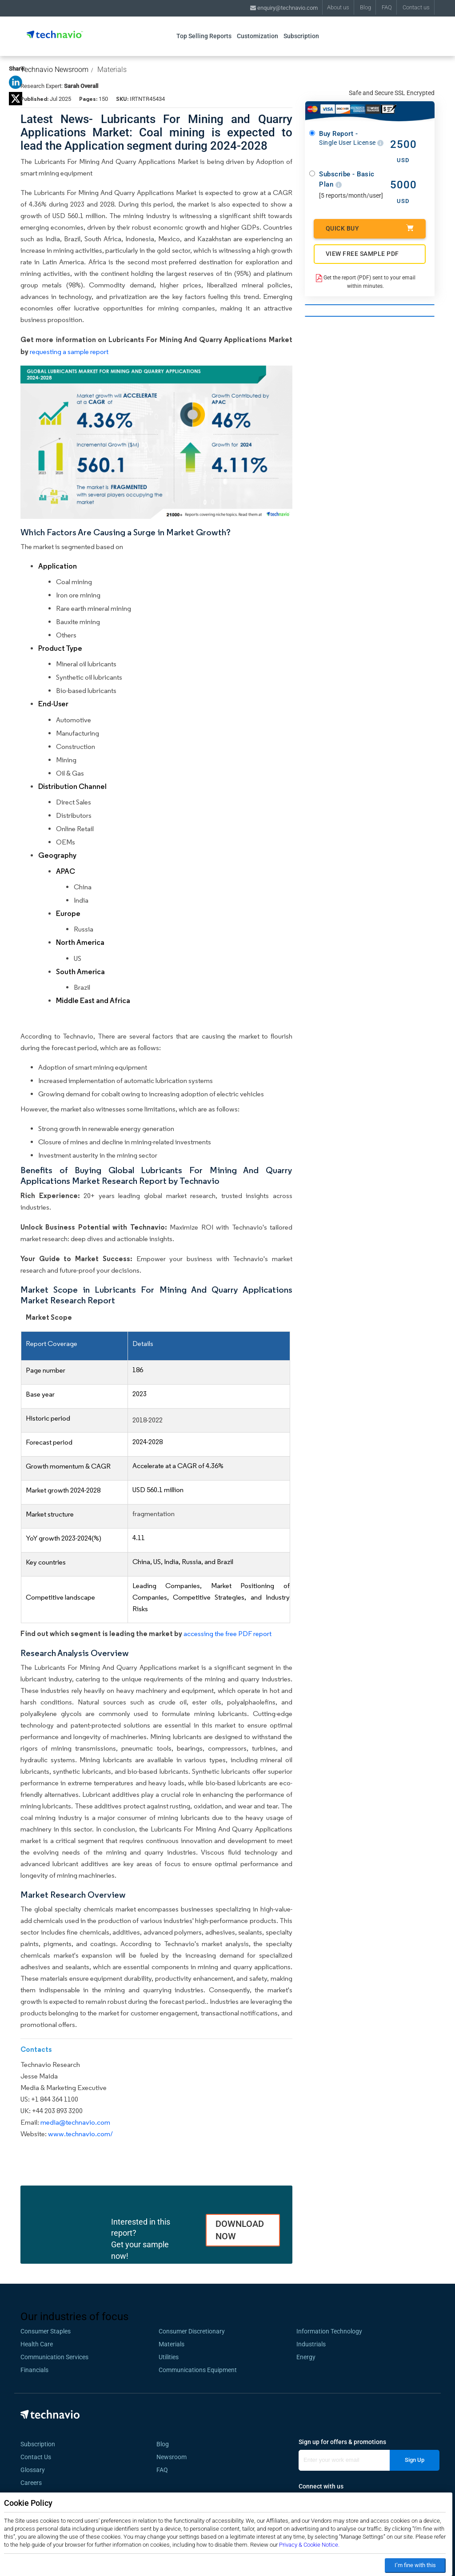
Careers (31, 2482)
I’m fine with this (415, 2565)
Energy (305, 2357)
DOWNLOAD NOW (240, 2230)
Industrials (311, 2344)
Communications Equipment (198, 2369)
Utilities (169, 2357)
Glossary (32, 2469)
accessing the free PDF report (227, 1633)
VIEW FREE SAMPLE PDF (362, 253)
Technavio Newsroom (54, 69)
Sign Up (414, 2460)
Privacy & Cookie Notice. (309, 2544)
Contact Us (35, 2457)
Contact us (416, 7)
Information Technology (329, 2331)
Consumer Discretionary (192, 2331)
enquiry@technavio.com (284, 7)
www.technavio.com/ (80, 2134)
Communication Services (54, 2357)
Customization (257, 36)
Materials (112, 69)
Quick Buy (370, 228)
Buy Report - (351, 138)
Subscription (301, 36)
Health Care (36, 2344)
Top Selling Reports (203, 36)
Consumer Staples (45, 2331)
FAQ (387, 7)
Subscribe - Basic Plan (347, 179)
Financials (34, 2369)
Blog (365, 7)
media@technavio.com (75, 2122)
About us (338, 7)
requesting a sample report (69, 351)
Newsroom (174, 2457)
